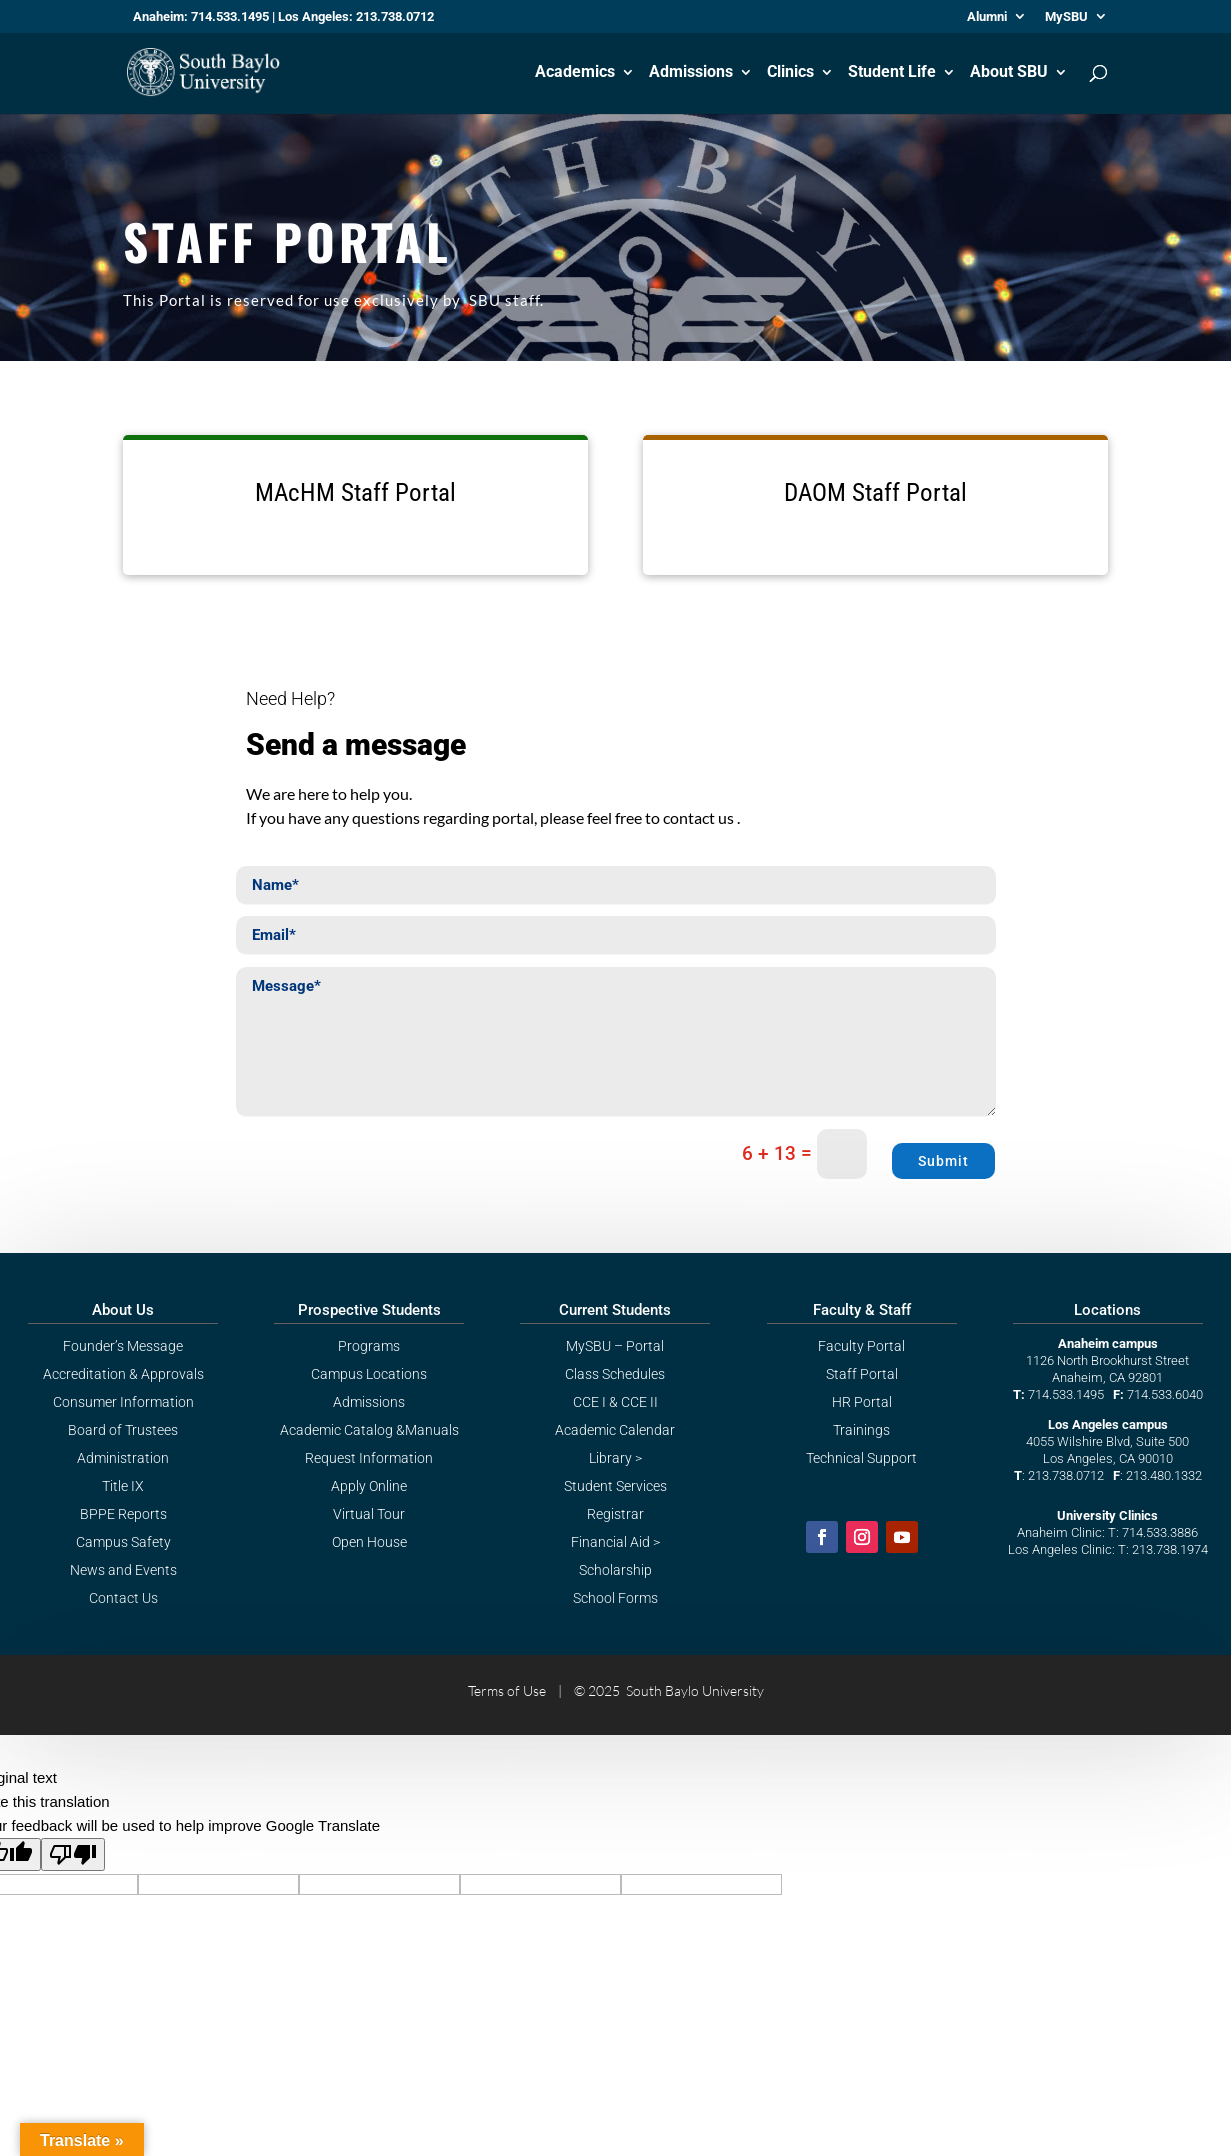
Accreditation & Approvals (123, 1374)
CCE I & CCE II (615, 1402)
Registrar (615, 1514)
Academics (575, 73)
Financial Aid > (615, 1542)
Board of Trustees (123, 1430)
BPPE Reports (123, 1514)
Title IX (123, 1486)
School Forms (615, 1598)
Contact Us (123, 1598)
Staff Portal (862, 1374)
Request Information (369, 1458)
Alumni (987, 17)
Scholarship (615, 1570)
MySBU (1066, 17)
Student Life (892, 73)
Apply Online (369, 1486)
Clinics (790, 73)
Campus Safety (123, 1542)
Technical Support (861, 1458)
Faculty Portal (861, 1346)
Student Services (615, 1486)
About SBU (1009, 73)
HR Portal (862, 1402)
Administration (123, 1458)
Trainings (861, 1430)
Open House (369, 1542)
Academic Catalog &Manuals (369, 1430)
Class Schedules (615, 1374)
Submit (943, 1161)
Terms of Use (507, 1690)
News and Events (123, 1570)
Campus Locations (369, 1374)
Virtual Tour (369, 1514)
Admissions (691, 73)
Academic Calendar (615, 1430)
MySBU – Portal (615, 1346)
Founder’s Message (123, 1346)
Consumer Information (123, 1402)
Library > (615, 1458)
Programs (369, 1346)
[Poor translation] (73, 1854)
